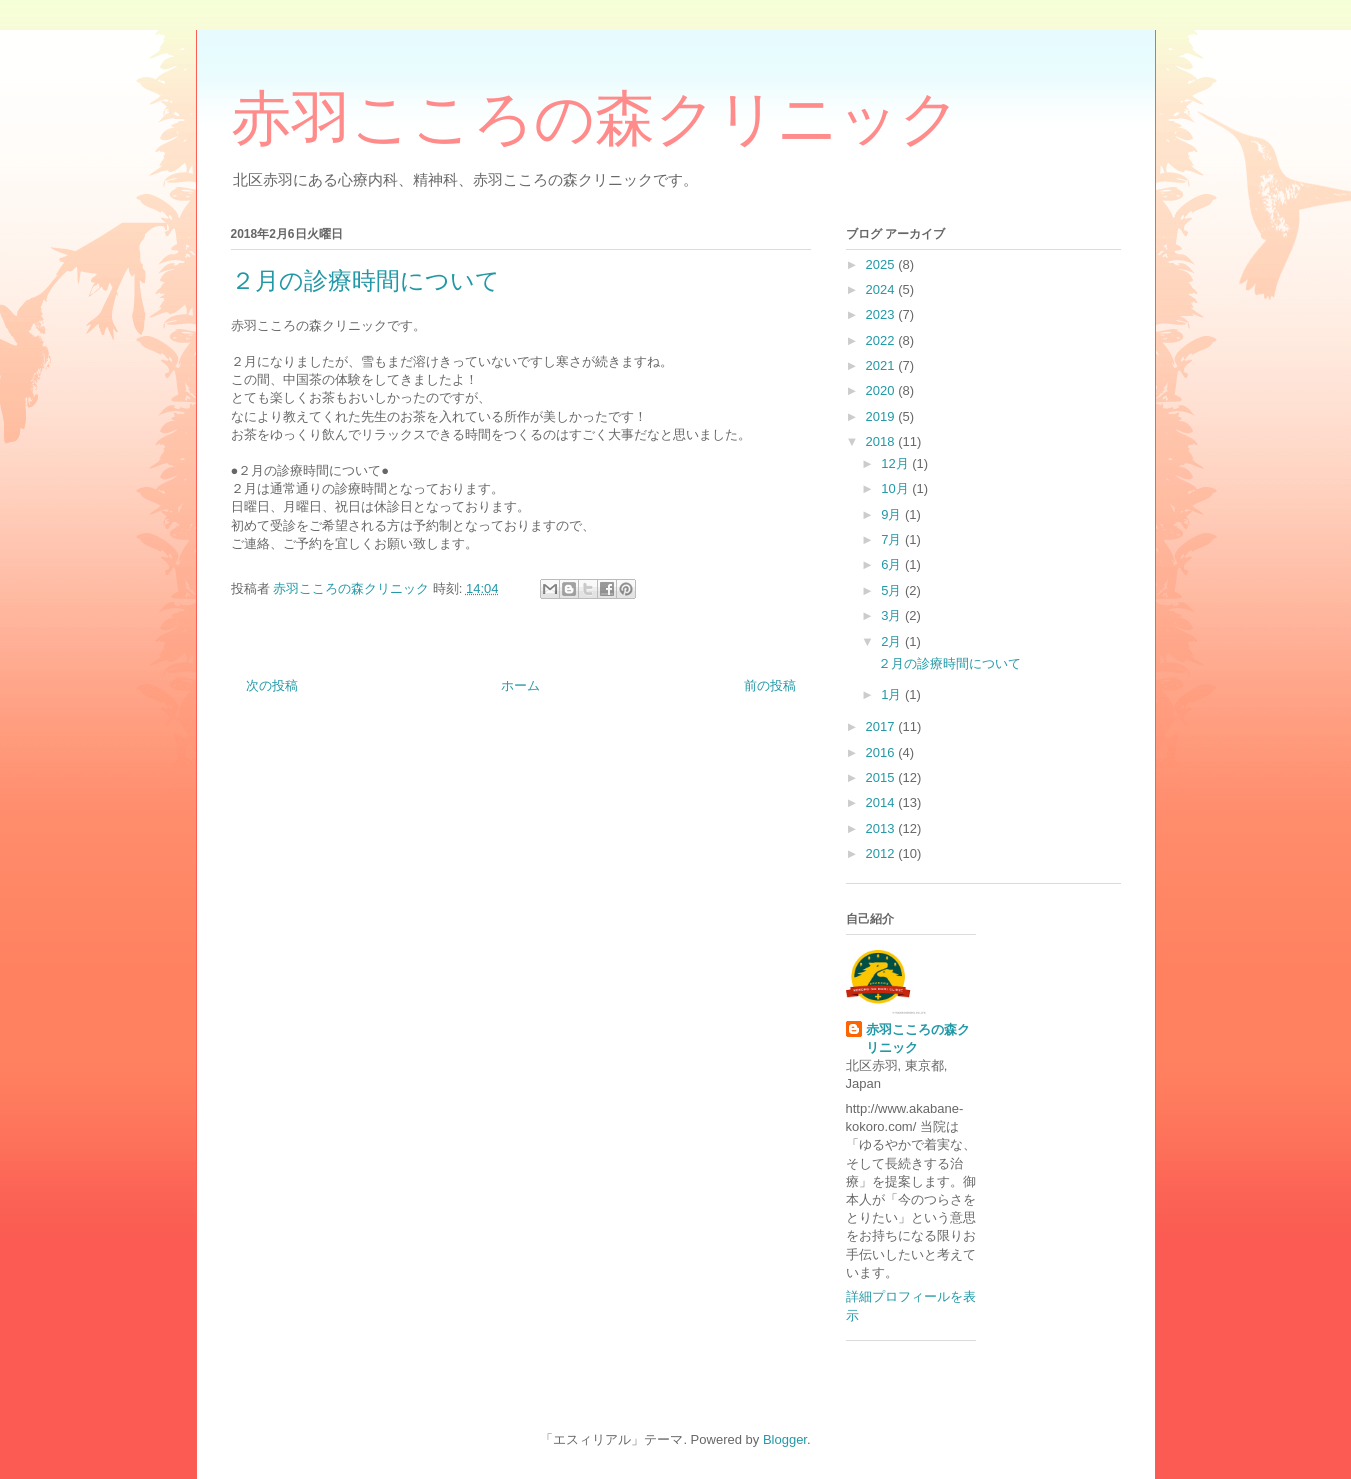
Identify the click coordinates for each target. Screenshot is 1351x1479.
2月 (893, 641)
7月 (893, 539)
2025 (882, 264)
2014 (882, 802)
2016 (882, 752)
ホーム (520, 685)
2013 (882, 828)
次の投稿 (272, 685)
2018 (882, 441)
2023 (882, 314)
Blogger (785, 1439)
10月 (896, 488)
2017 (882, 726)
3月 (893, 615)
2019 (882, 416)
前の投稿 (770, 685)
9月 (893, 514)
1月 (893, 694)
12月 (896, 463)
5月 (893, 590)
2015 (882, 777)
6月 (893, 564)
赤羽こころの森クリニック (595, 119)
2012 (882, 853)
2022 (882, 340)
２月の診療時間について (949, 663)
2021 (882, 365)
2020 (882, 390)
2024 (882, 289)
